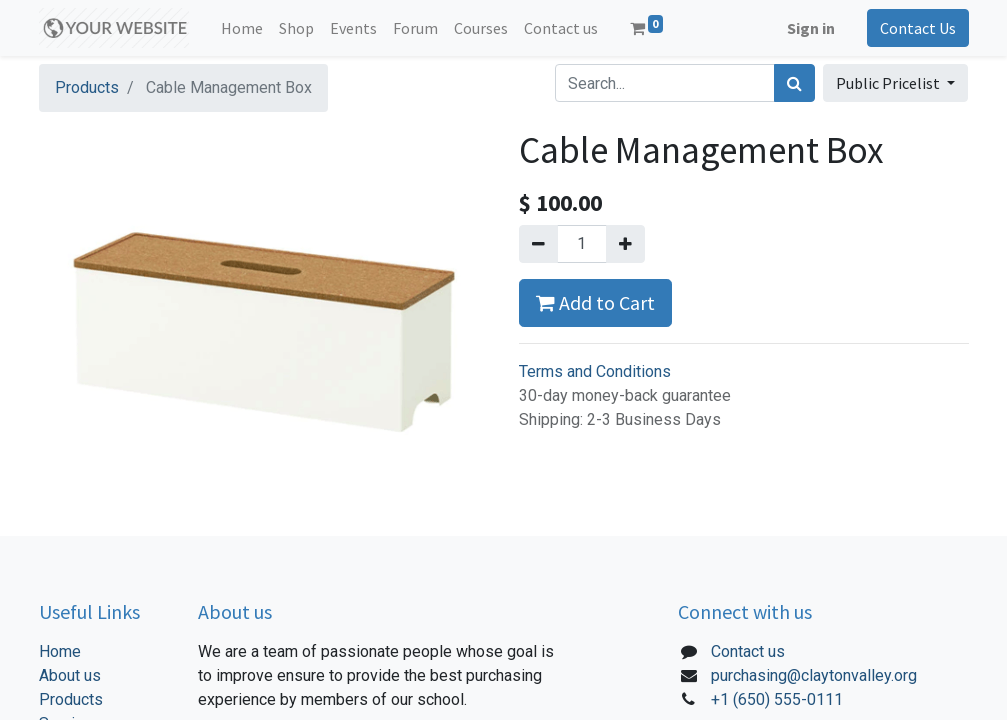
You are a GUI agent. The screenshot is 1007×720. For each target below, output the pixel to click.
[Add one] (625, 244)
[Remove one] (538, 244)
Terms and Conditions (595, 371)
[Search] (794, 83)
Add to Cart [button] (595, 302)
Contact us (748, 651)
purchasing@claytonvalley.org (814, 675)
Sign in (811, 28)
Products (87, 87)
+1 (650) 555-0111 (777, 699)
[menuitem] (242, 28)
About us (70, 675)
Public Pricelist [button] (889, 83)
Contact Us (918, 28)
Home (60, 651)
